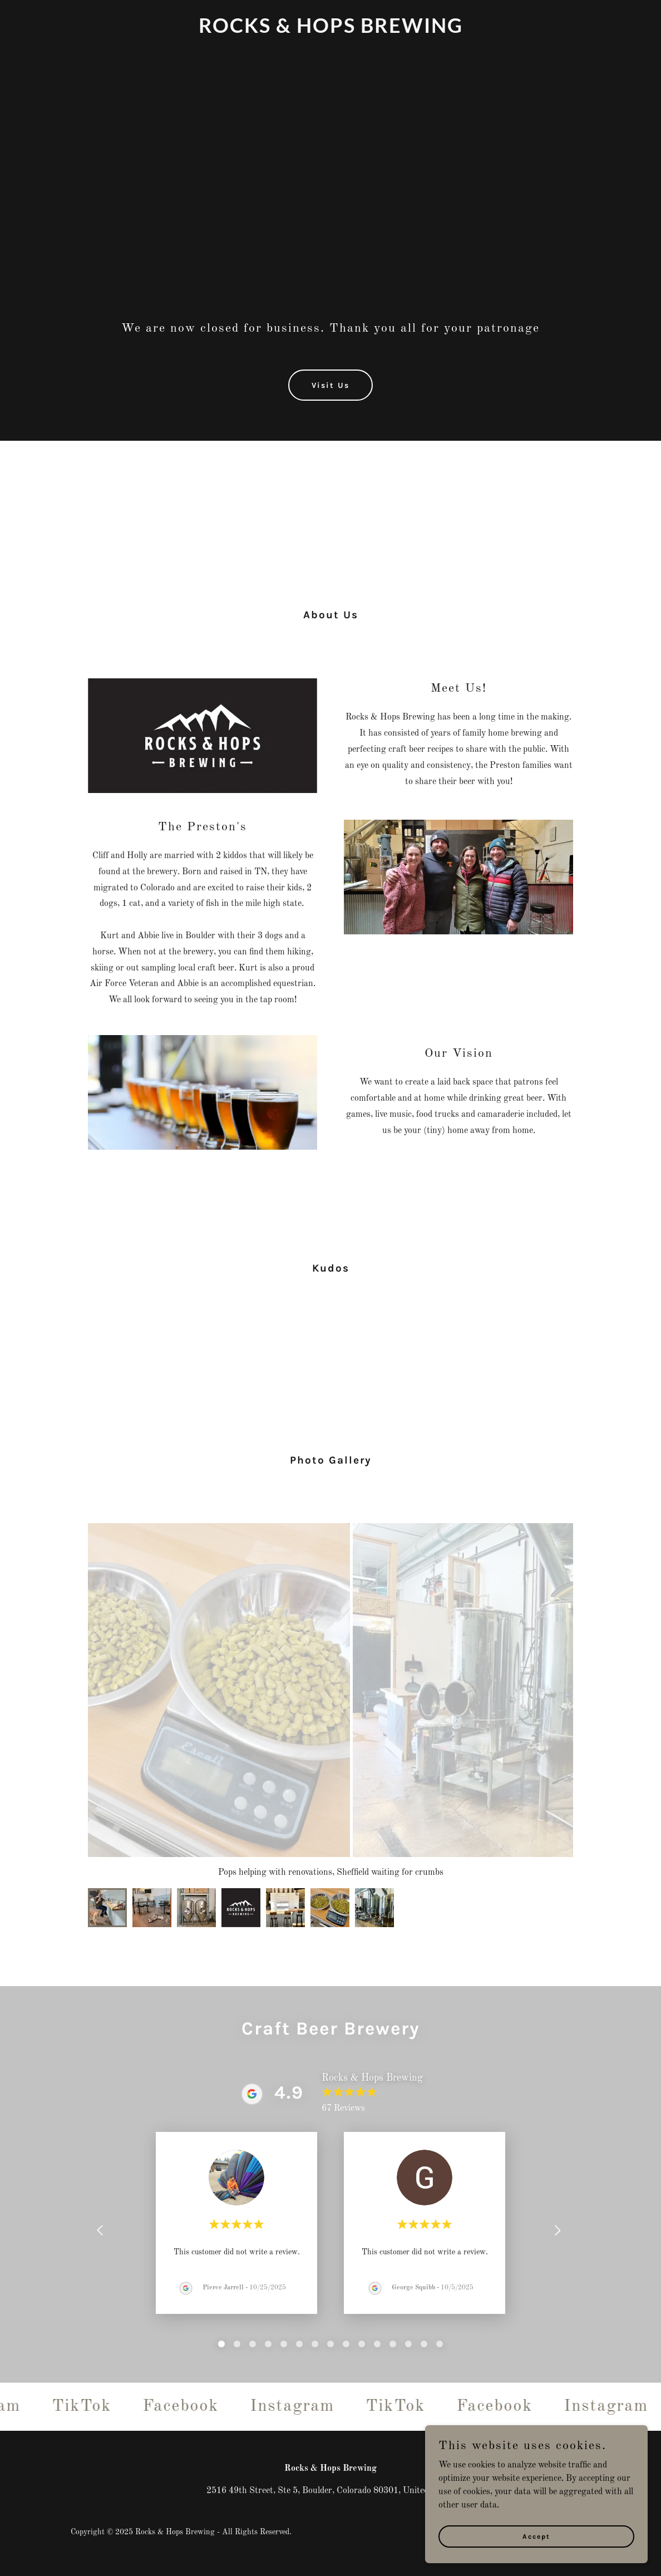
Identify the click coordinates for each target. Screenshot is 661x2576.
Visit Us (330, 385)
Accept (536, 2536)
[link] (330, 30)
